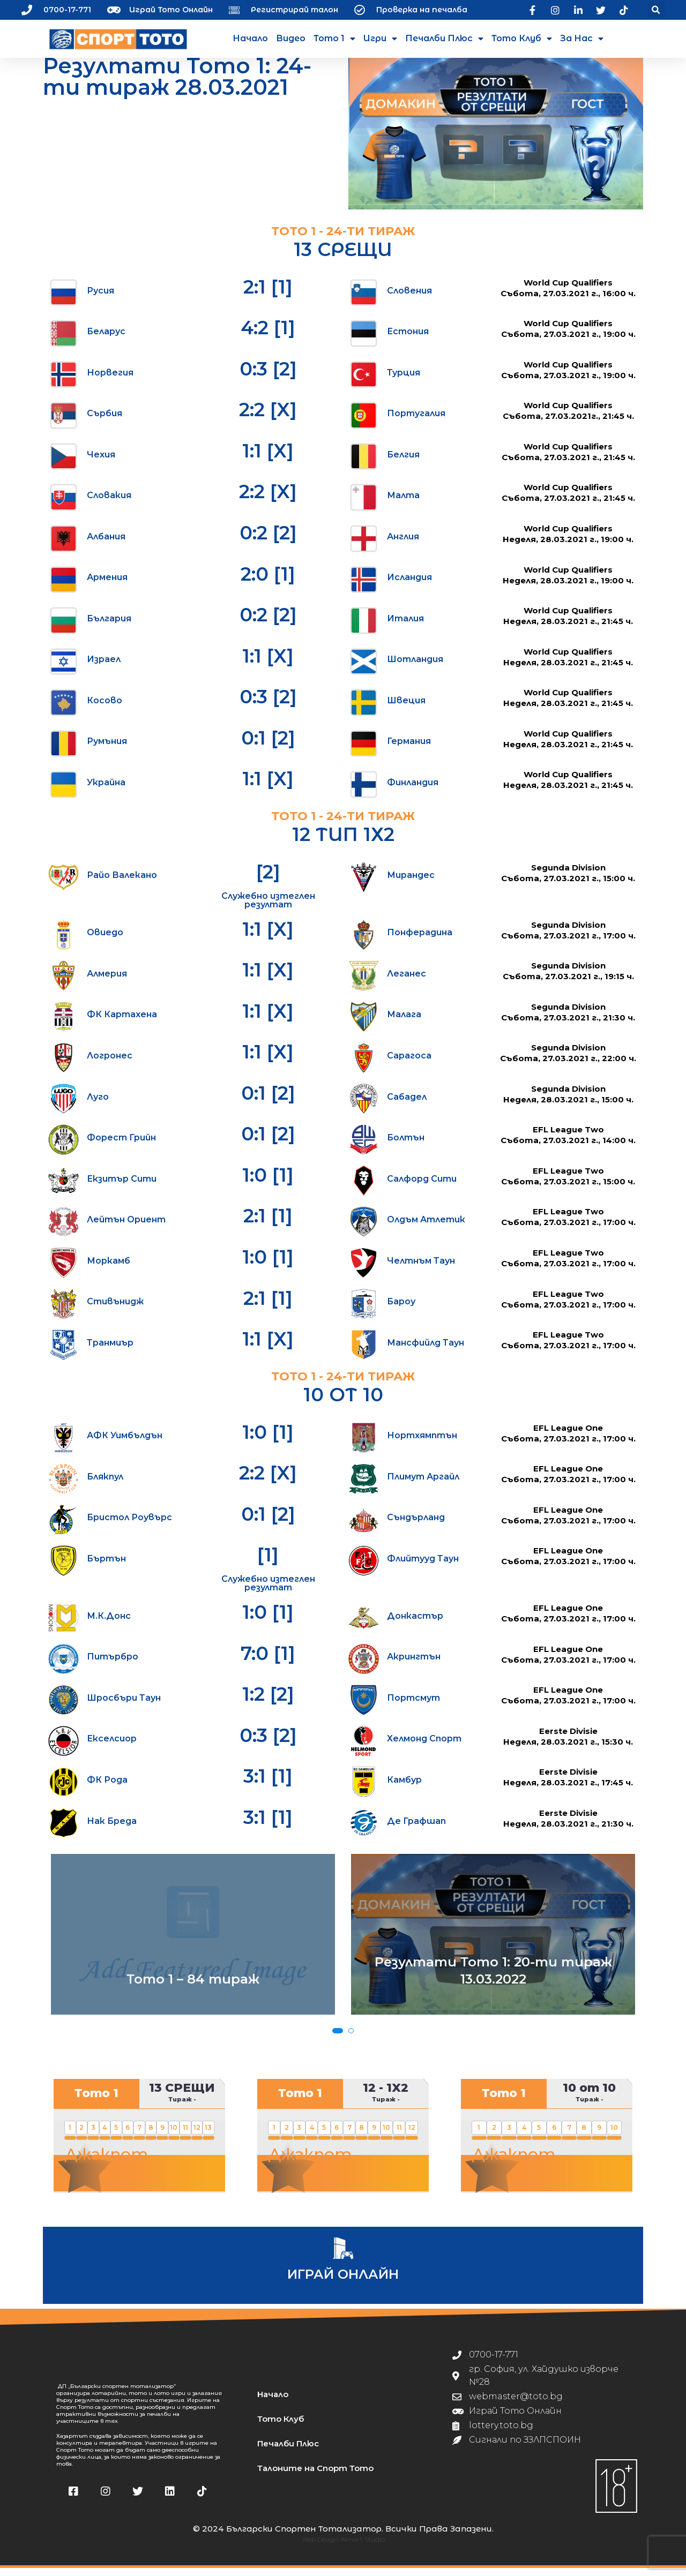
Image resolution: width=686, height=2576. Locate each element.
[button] (656, 10)
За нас (581, 38)
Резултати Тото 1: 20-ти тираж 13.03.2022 (493, 1978)
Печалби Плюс (444, 38)
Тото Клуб (521, 38)
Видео (290, 38)
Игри (380, 38)
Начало (250, 38)
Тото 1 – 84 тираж (192, 1987)
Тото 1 (334, 38)
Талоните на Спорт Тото (315, 2476)
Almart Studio (363, 2547)
